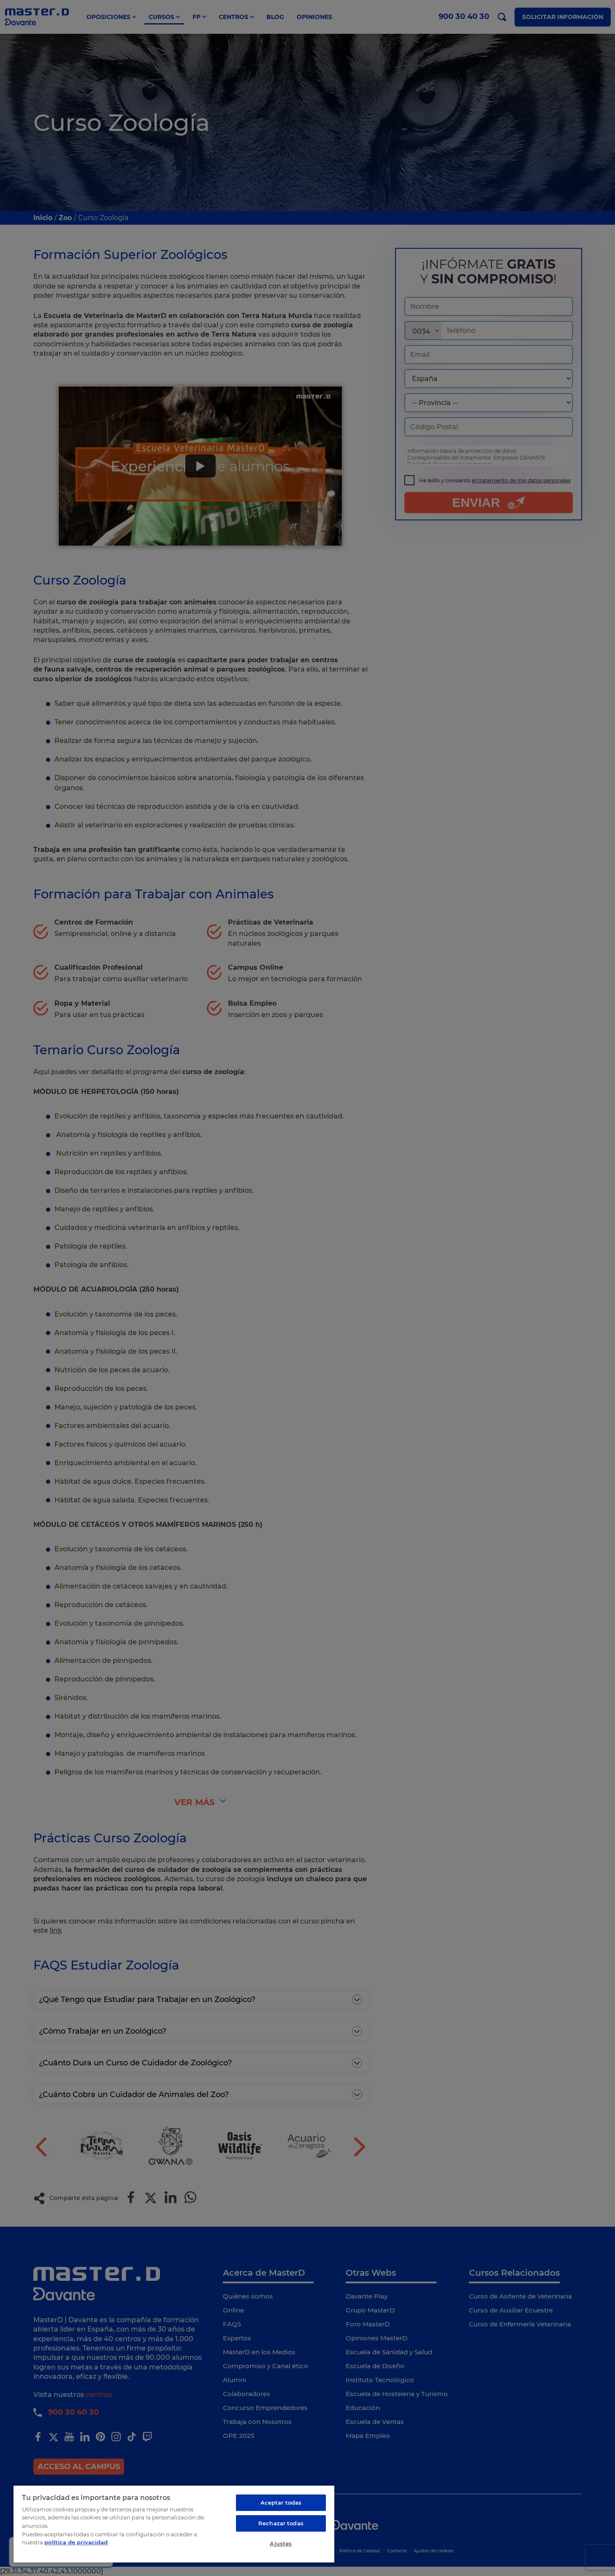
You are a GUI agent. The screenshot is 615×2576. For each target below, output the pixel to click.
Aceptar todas (281, 2502)
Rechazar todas (280, 2523)
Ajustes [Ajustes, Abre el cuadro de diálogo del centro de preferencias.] (281, 2543)
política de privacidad (76, 2542)
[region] (174, 2523)
